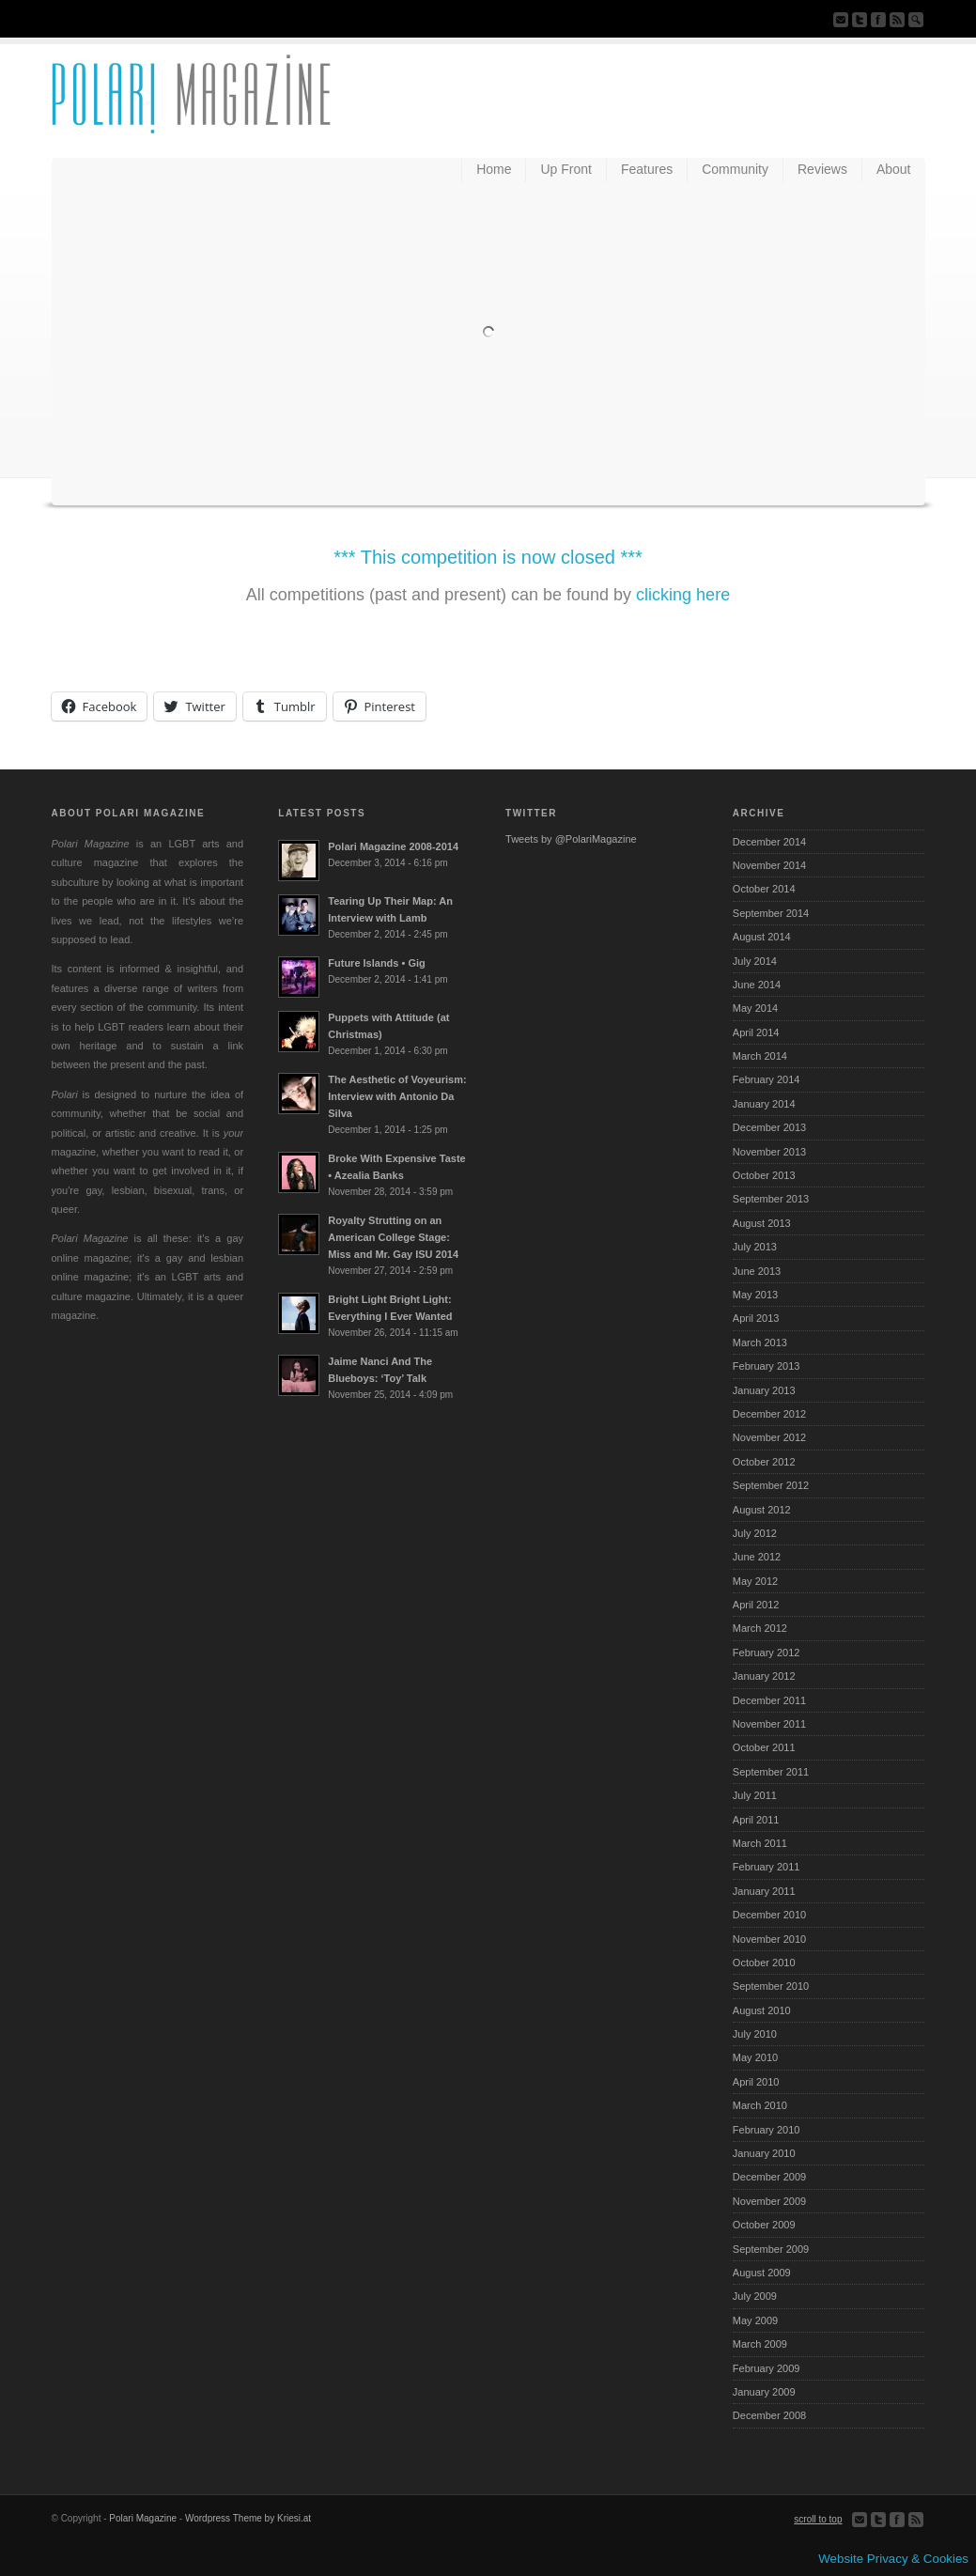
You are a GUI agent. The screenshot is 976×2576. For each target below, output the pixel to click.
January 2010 (764, 2153)
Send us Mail (840, 19)
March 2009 (760, 2344)
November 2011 (769, 1724)
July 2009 (755, 2296)
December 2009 (769, 2176)
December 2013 (769, 1127)
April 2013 (756, 1318)
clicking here (683, 594)
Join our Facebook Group (878, 19)
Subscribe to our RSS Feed (897, 19)
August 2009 (762, 2272)
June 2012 (757, 1556)
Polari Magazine (143, 2518)
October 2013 (764, 1175)
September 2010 (771, 1986)
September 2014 (771, 913)
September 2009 (771, 2249)
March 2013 (760, 1342)
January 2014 (764, 1104)
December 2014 (769, 841)
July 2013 (755, 1246)
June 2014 (757, 984)
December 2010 (769, 1914)
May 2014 (755, 1008)
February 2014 (766, 1079)
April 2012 (756, 1604)
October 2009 (764, 2224)
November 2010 (769, 1939)
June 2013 (757, 1271)
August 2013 (762, 1223)
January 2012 (764, 1676)
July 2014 (755, 961)
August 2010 (762, 2010)
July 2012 (755, 1533)
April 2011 (756, 1819)
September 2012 (771, 1485)
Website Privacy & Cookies (893, 2559)
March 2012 (760, 1628)
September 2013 (771, 1198)
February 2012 (766, 1652)
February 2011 (766, 1866)
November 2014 (769, 865)
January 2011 (764, 1891)
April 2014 (756, 1032)
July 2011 (755, 1795)
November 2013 (769, 1151)
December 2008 (769, 2415)
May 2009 (755, 2320)
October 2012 (764, 1461)
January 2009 (764, 2392)
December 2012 (769, 1414)
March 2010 (760, 2105)
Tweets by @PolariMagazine (571, 839)
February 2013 (766, 1366)
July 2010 (755, 2034)
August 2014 (762, 936)
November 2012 (769, 1437)
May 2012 (755, 1581)
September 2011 (771, 1771)
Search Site (915, 19)
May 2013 (755, 1294)
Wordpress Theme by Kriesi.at (248, 2518)
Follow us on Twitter (859, 19)
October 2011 (764, 1747)
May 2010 (755, 2057)
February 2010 (766, 2129)
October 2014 (764, 888)
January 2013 (764, 1390)
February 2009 (766, 2368)
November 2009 (769, 2201)
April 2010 (756, 2081)
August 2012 (762, 1509)
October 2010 (764, 1962)
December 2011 (769, 1700)
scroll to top (818, 2519)
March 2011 (760, 1843)
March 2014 (760, 1056)
